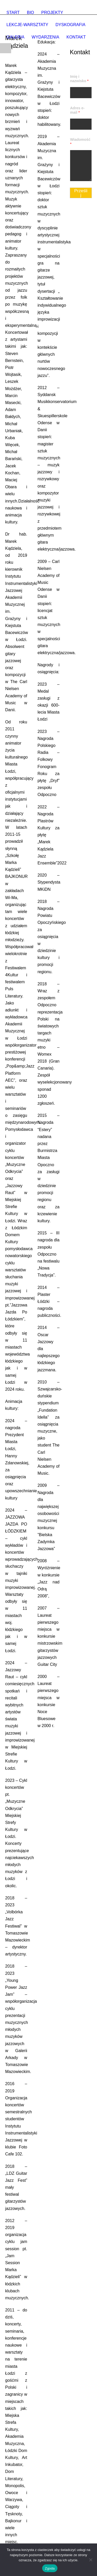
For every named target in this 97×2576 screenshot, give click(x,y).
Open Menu (5, 48)
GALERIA (15, 37)
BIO (30, 12)
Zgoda (50, 2568)
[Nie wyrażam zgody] (90, 2559)
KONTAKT (76, 37)
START (13, 12)
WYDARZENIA (45, 37)
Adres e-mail (77, 110)
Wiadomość (80, 141)
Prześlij (80, 193)
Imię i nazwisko (79, 78)
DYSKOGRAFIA (71, 24)
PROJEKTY (52, 12)
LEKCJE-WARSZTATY (27, 24)
